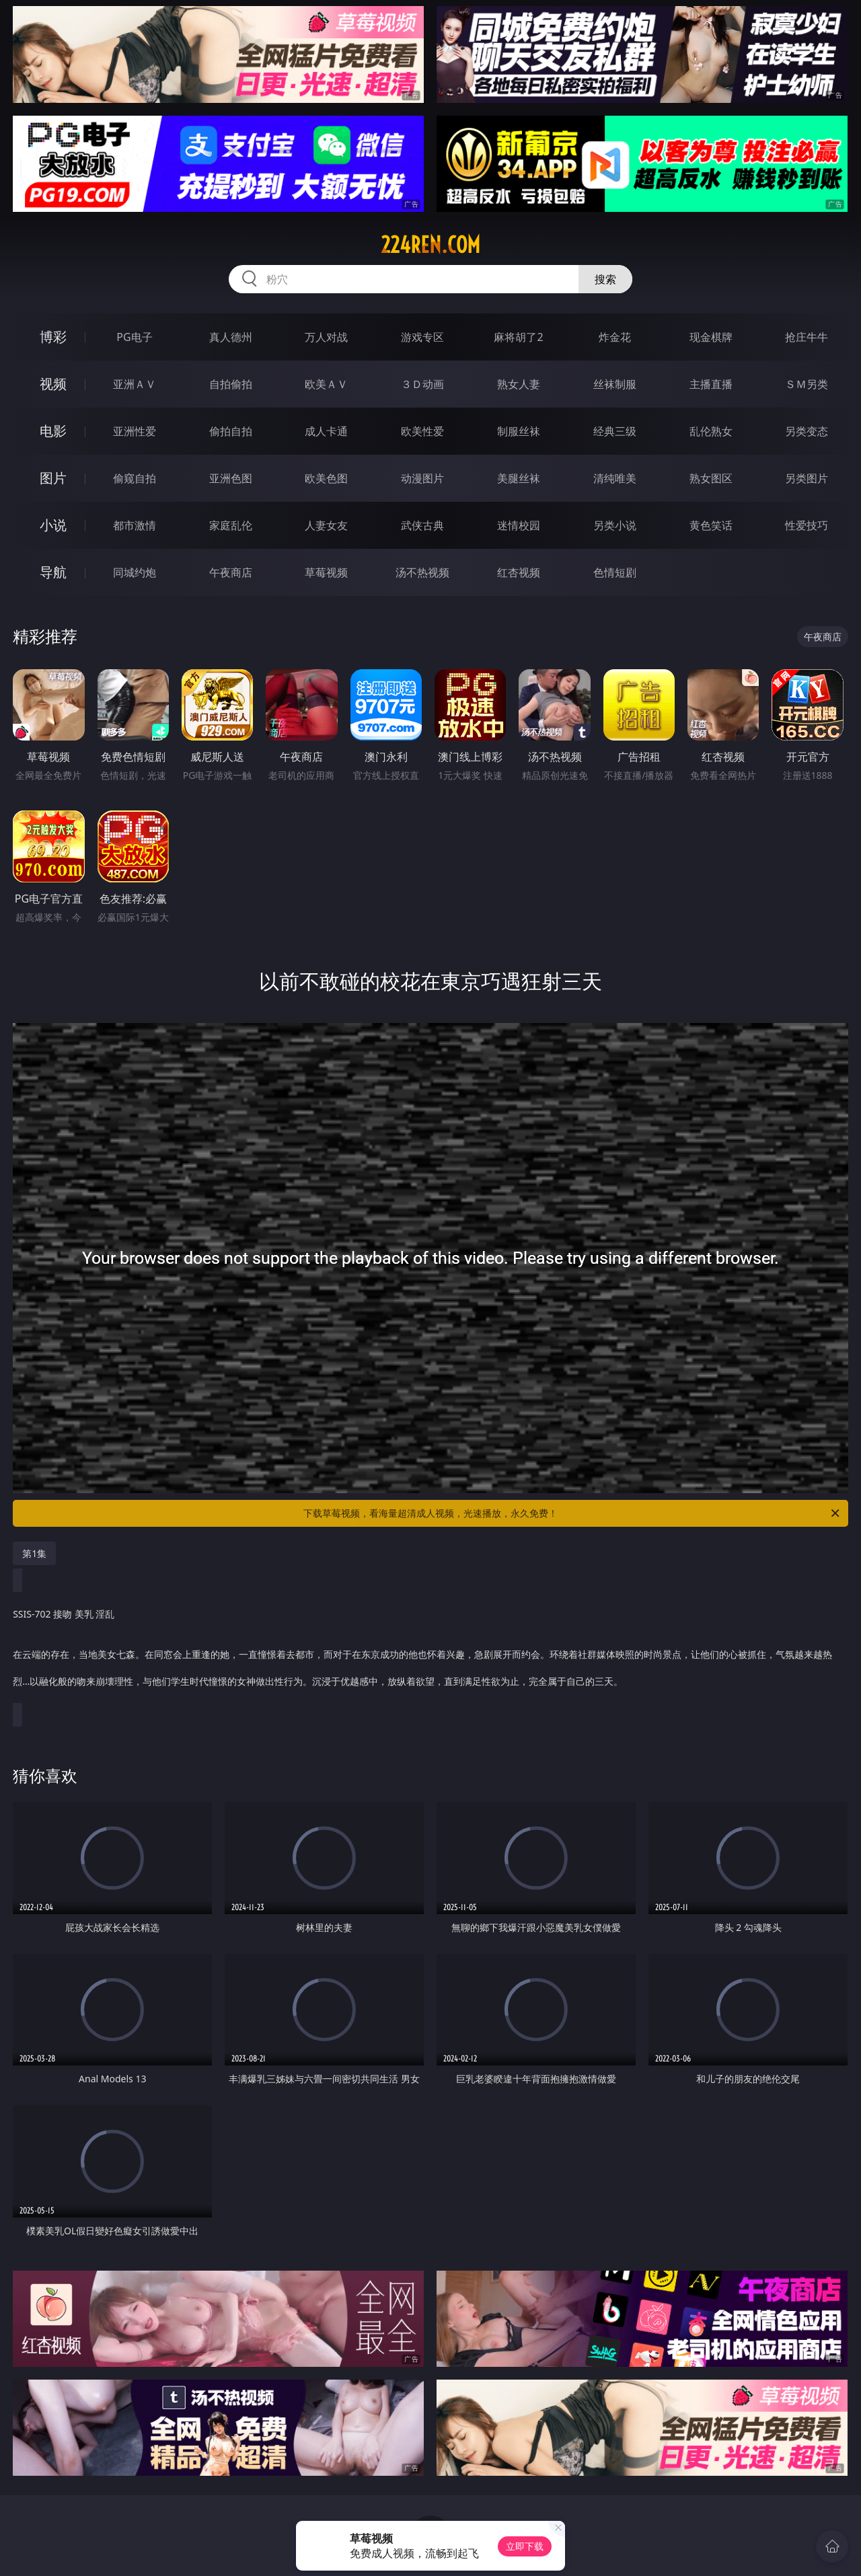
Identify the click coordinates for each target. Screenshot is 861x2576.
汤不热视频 (422, 572)
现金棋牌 (711, 337)
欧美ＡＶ (326, 384)
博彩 (53, 337)
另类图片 (806, 478)
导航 (53, 572)
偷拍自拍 (230, 431)
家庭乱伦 (230, 525)
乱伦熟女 (711, 431)
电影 (53, 431)
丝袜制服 (614, 384)
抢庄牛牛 (806, 337)
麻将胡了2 (518, 337)
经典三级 (614, 431)
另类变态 (806, 431)
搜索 (605, 279)
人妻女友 (326, 525)
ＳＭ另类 (806, 384)
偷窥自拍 (134, 478)
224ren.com (430, 244)
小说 (53, 525)
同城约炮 (134, 572)
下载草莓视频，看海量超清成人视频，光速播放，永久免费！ (572, 1513)
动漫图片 (422, 478)
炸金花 (615, 337)
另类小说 (614, 525)
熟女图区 (711, 478)
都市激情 (134, 525)
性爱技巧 (806, 525)
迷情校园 (518, 525)
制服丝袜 (518, 431)
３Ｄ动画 (422, 384)
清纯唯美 (614, 478)
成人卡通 (326, 431)
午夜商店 (230, 572)
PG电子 (134, 337)
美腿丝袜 (518, 478)
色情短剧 (614, 572)
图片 (53, 478)
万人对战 (326, 337)
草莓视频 (326, 572)
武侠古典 (422, 525)
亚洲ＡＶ (134, 384)
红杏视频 (518, 572)
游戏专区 (422, 337)
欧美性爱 (422, 431)
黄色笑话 (711, 525)
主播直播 (711, 384)
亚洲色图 (230, 478)
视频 (53, 384)
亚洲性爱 (134, 431)
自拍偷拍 (230, 384)
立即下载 (525, 2546)
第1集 (34, 1553)
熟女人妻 (518, 384)
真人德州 (230, 337)
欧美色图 (326, 478)
